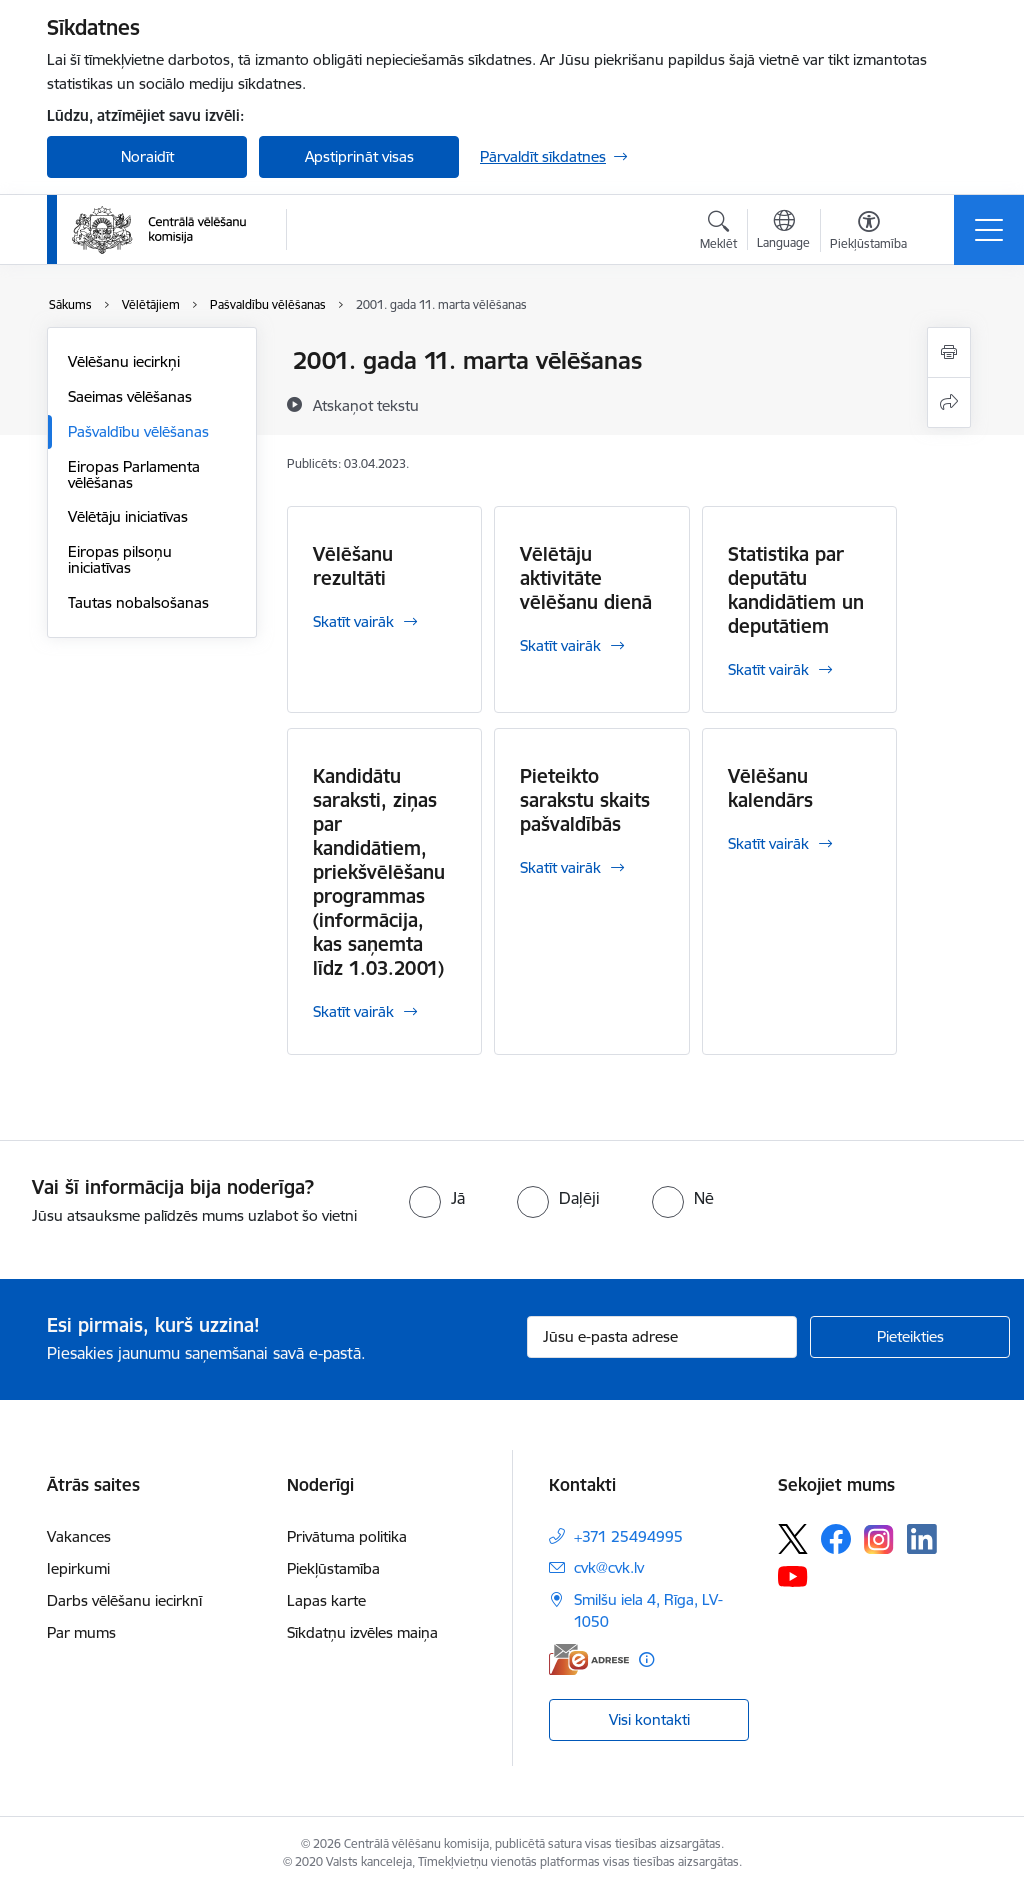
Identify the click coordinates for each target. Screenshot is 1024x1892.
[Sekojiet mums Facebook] (836, 1539)
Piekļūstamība (333, 1568)
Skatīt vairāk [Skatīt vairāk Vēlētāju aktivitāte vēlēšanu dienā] (560, 645)
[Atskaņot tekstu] (366, 405)
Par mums (81, 1632)
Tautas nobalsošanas (138, 602)
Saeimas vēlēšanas (130, 396)
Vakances (79, 1536)
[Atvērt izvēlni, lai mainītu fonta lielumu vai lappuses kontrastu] (868, 233)
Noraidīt (147, 156)
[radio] (437, 1198)
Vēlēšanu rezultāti (353, 566)
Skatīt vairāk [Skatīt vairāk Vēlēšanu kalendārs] (768, 843)
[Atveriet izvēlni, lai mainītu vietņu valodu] (783, 232)
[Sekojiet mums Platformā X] (793, 1539)
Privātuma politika (347, 1536)
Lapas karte (326, 1600)
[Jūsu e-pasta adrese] (662, 1337)
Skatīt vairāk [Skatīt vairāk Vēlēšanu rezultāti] (353, 621)
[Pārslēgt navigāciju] (989, 230)
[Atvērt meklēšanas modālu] (718, 233)
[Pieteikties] (910, 1337)
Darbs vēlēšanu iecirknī (124, 1600)
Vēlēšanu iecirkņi (124, 361)
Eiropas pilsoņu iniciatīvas (120, 559)
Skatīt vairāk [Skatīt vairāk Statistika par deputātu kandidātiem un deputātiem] (768, 669)
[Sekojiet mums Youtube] (793, 1575)
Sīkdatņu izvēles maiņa (362, 1632)
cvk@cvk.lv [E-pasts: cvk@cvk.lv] (609, 1567)
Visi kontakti (649, 1719)
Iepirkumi (78, 1568)
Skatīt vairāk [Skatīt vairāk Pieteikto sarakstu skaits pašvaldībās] (560, 867)
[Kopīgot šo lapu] (949, 402)
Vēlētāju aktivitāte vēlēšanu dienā (586, 578)
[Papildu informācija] (646, 1659)
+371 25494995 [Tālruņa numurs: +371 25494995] (628, 1536)
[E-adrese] (589, 1659)
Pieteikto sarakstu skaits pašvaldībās (585, 800)
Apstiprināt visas (359, 156)
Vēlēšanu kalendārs (770, 788)
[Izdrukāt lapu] (949, 352)
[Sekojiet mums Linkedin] (922, 1539)
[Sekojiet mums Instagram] (879, 1539)
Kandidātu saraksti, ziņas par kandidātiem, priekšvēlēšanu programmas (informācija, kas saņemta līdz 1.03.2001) (379, 872)
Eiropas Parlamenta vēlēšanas (134, 474)
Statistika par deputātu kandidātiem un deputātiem (796, 590)
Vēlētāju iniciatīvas (128, 516)
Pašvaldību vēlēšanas (138, 431)
